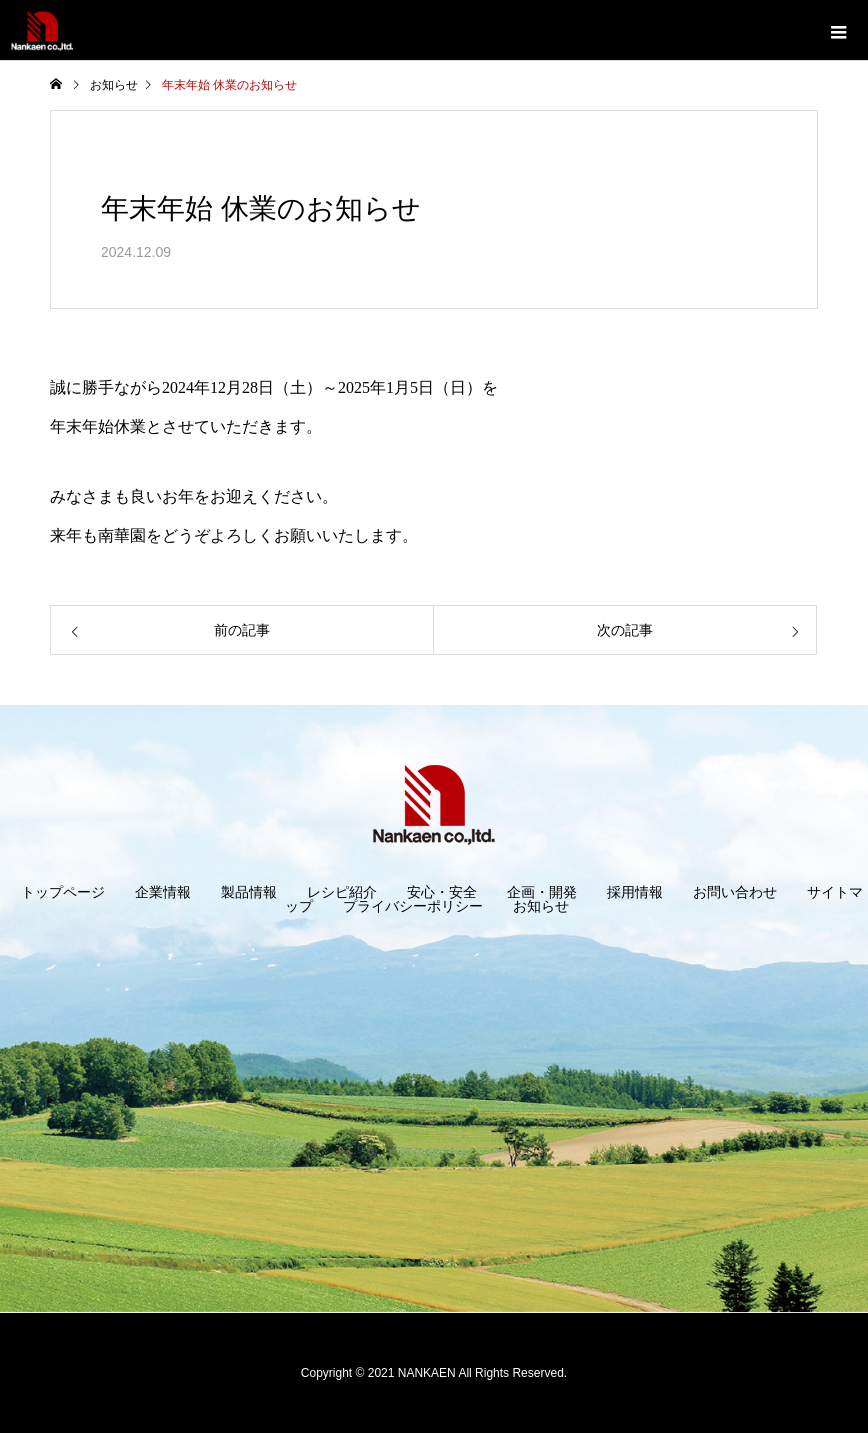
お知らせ (541, 906)
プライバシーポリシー (413, 906)
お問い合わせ (735, 892)
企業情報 (163, 892)
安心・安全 (442, 892)
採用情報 (635, 892)
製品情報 (249, 892)
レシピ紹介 (342, 892)
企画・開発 (542, 892)
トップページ (63, 892)
